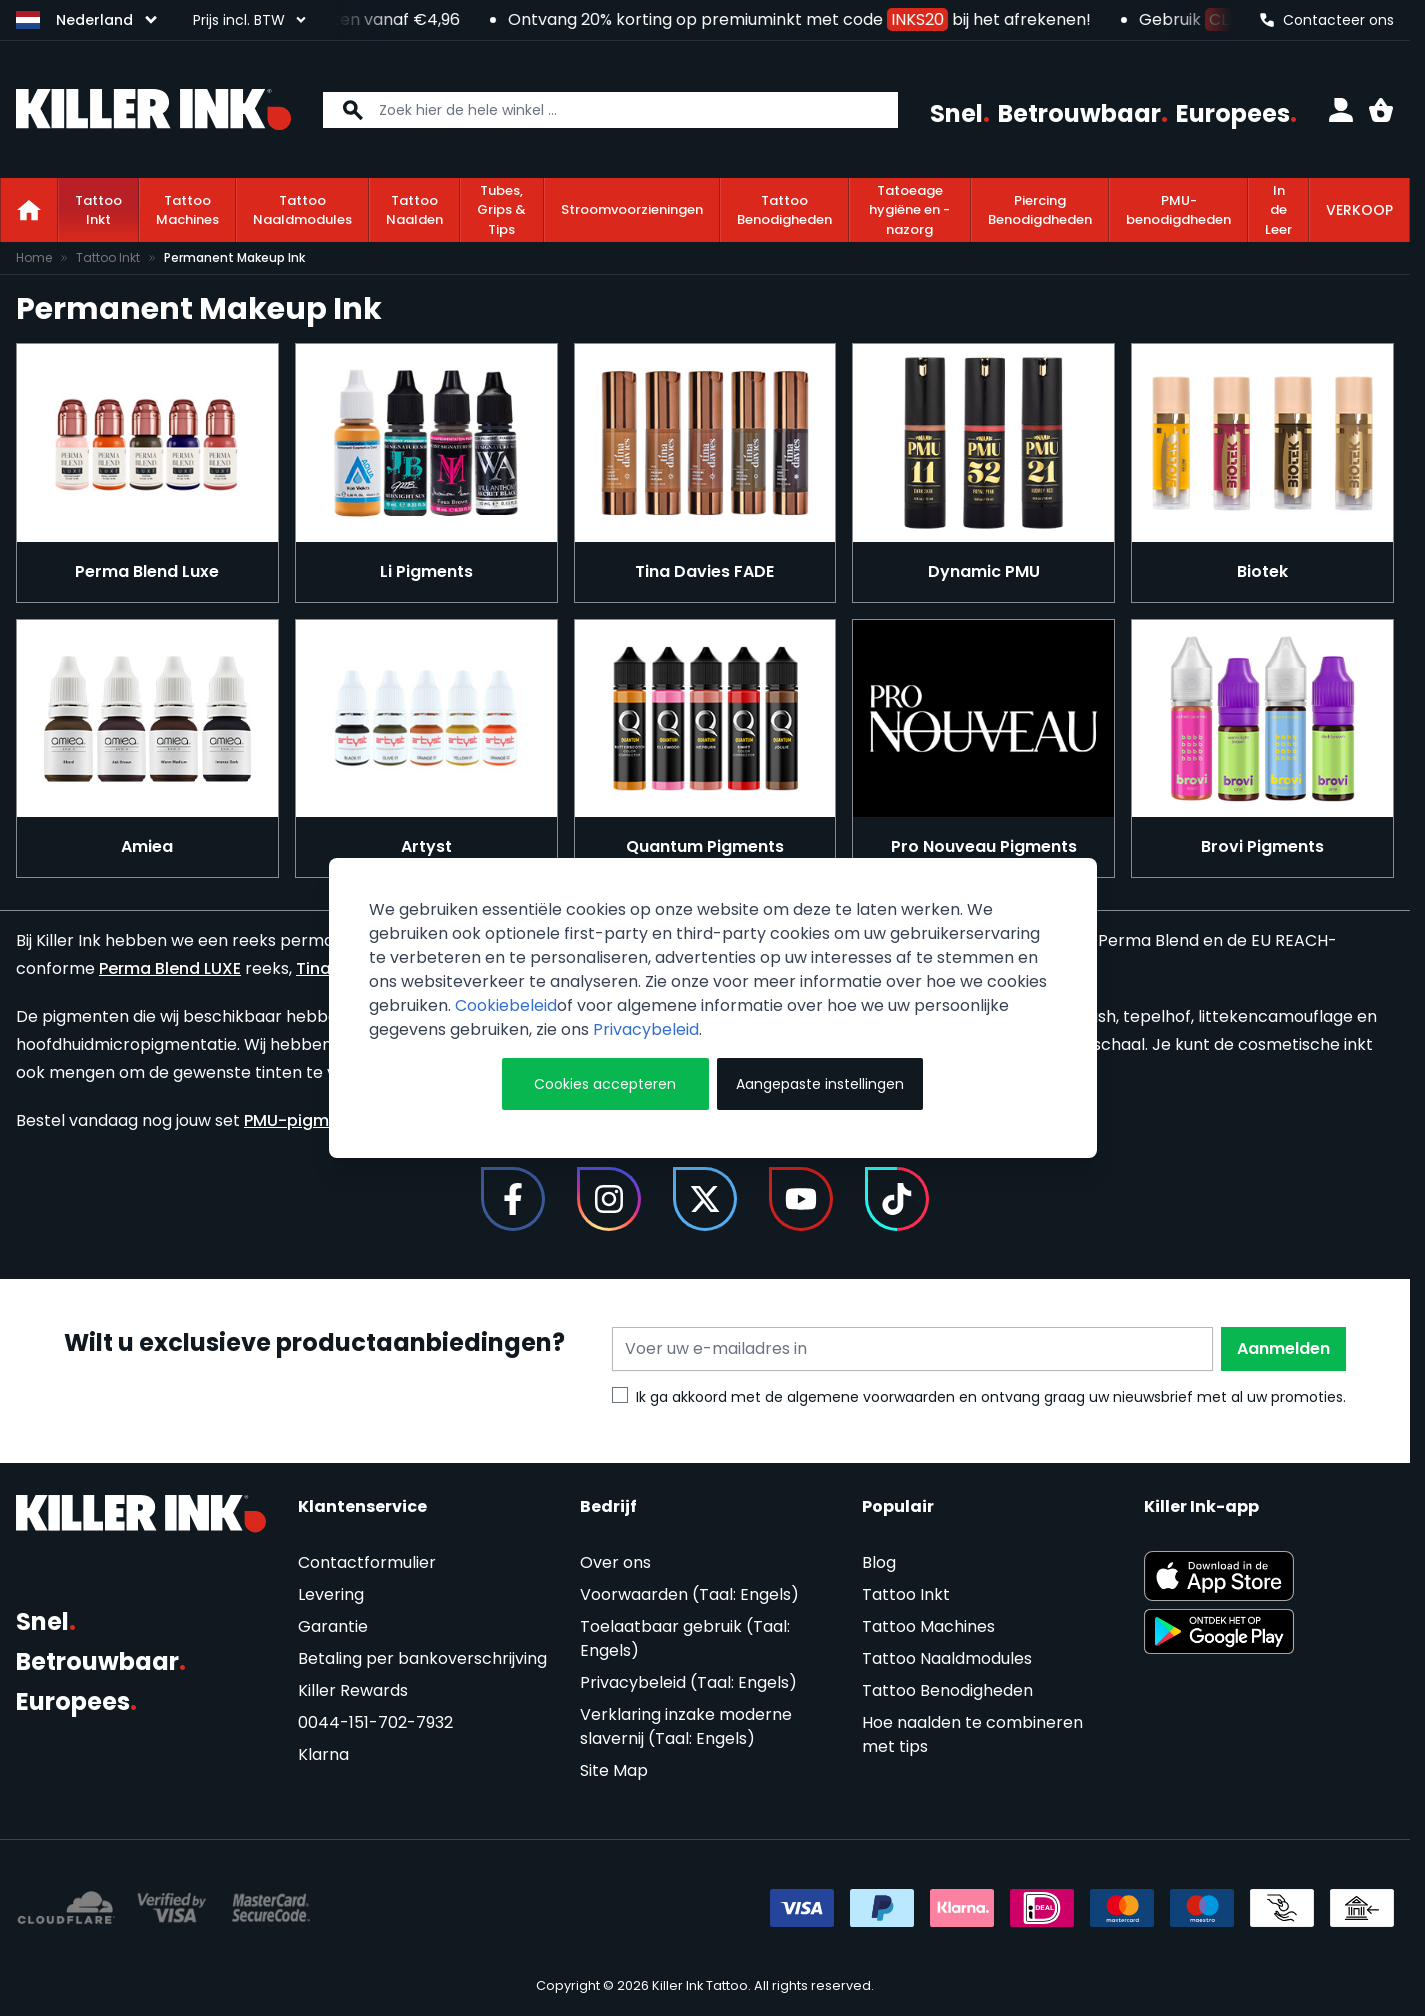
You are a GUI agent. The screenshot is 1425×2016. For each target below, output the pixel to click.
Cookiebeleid (506, 1005)
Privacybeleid (646, 1029)
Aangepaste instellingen (820, 1084)
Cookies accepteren (605, 1084)
